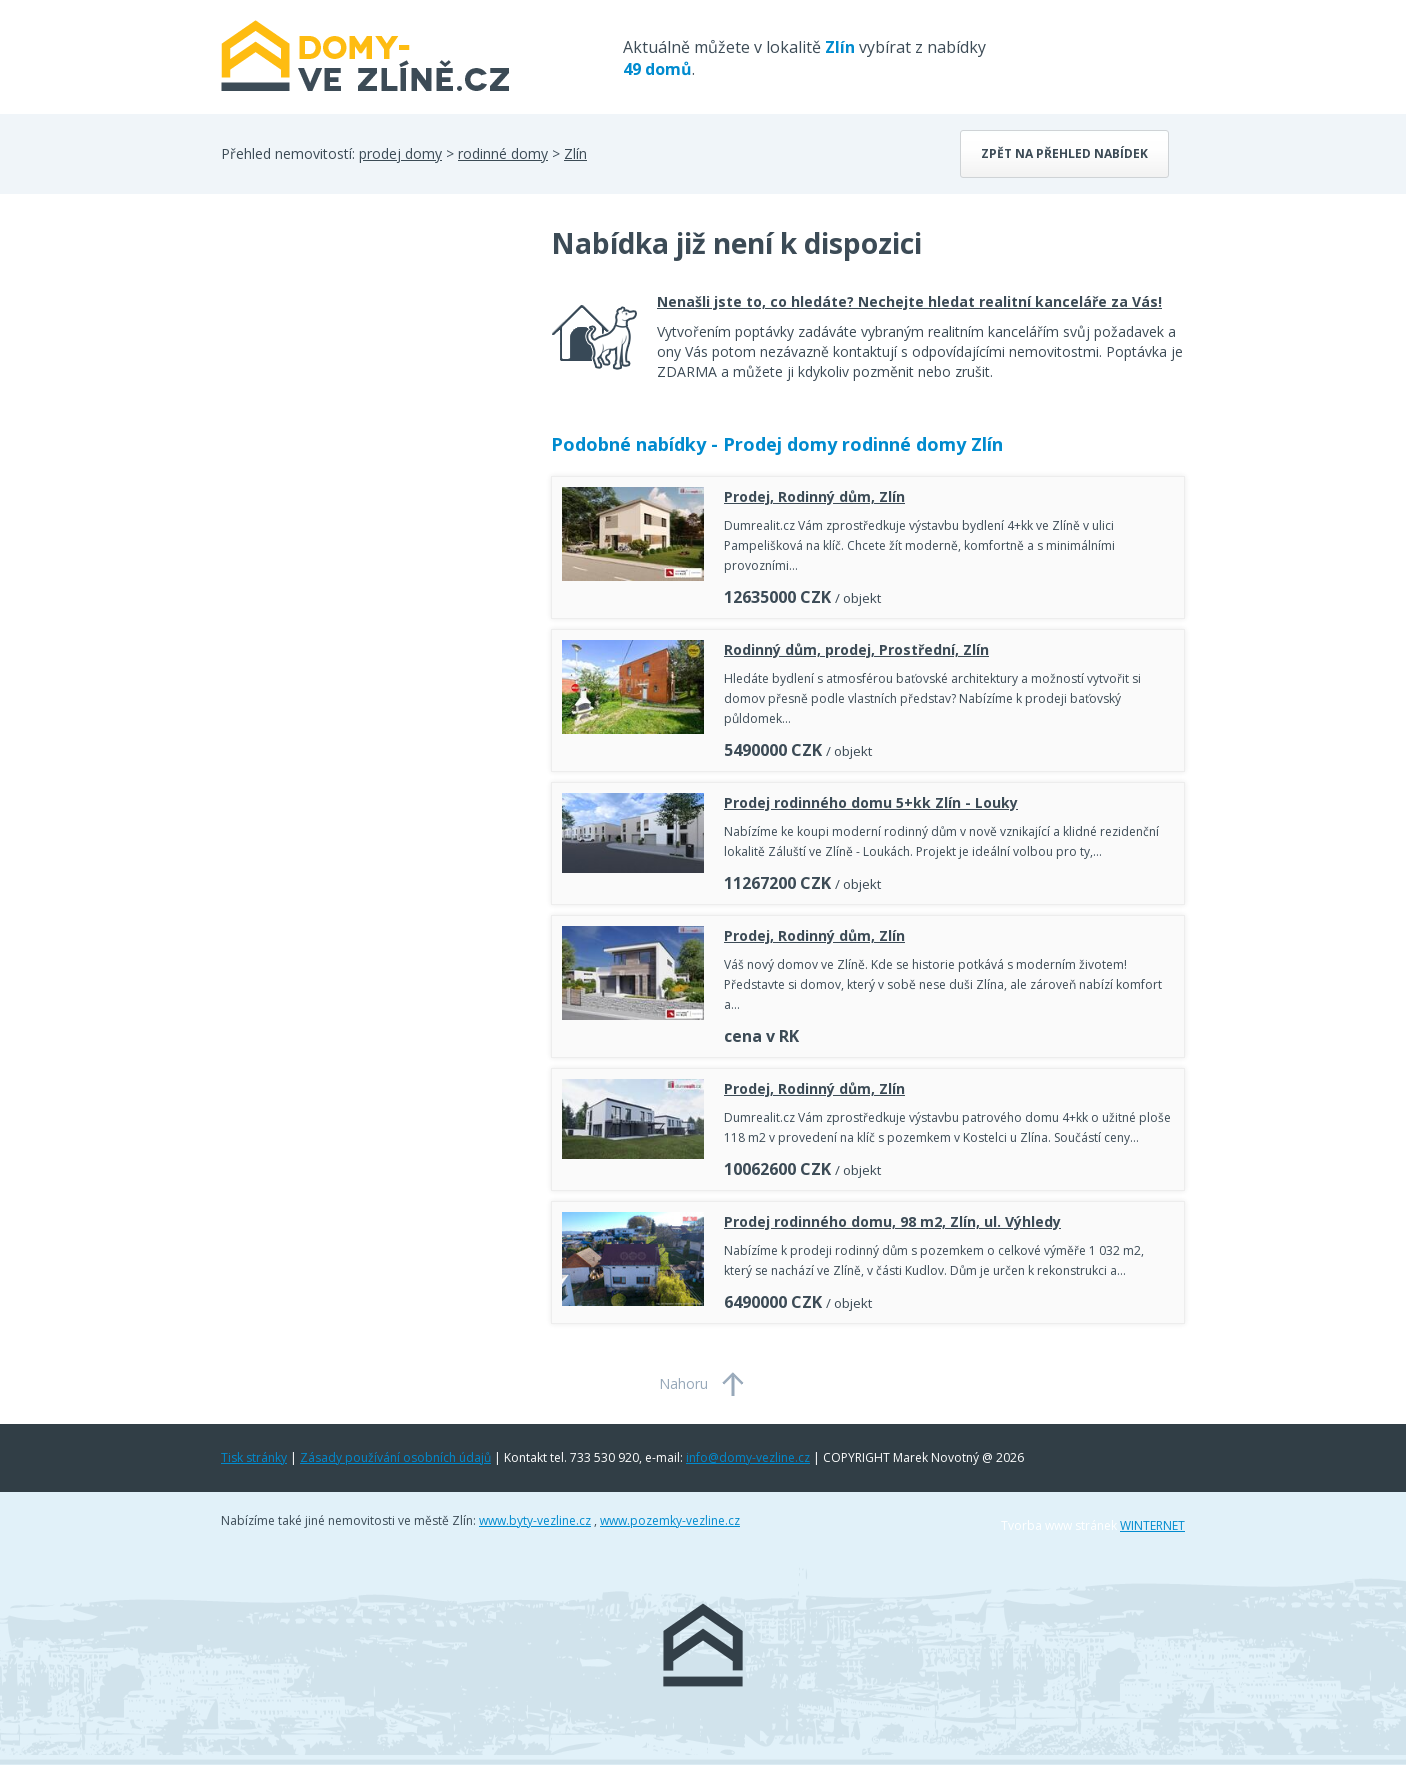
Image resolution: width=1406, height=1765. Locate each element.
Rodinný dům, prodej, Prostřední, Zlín (856, 649)
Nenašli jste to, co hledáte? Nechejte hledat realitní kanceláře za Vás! (909, 301)
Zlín (575, 153)
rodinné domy (503, 153)
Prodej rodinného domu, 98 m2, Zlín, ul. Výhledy (892, 1221)
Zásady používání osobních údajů (395, 1457)
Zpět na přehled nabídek (1064, 153)
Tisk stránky (254, 1457)
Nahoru (683, 1383)
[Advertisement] (371, 384)
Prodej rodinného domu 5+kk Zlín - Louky (871, 802)
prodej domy (400, 153)
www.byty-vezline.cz (535, 1520)
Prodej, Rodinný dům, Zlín (814, 496)
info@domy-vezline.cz (748, 1457)
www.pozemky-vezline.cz (670, 1520)
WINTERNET (1152, 1525)
